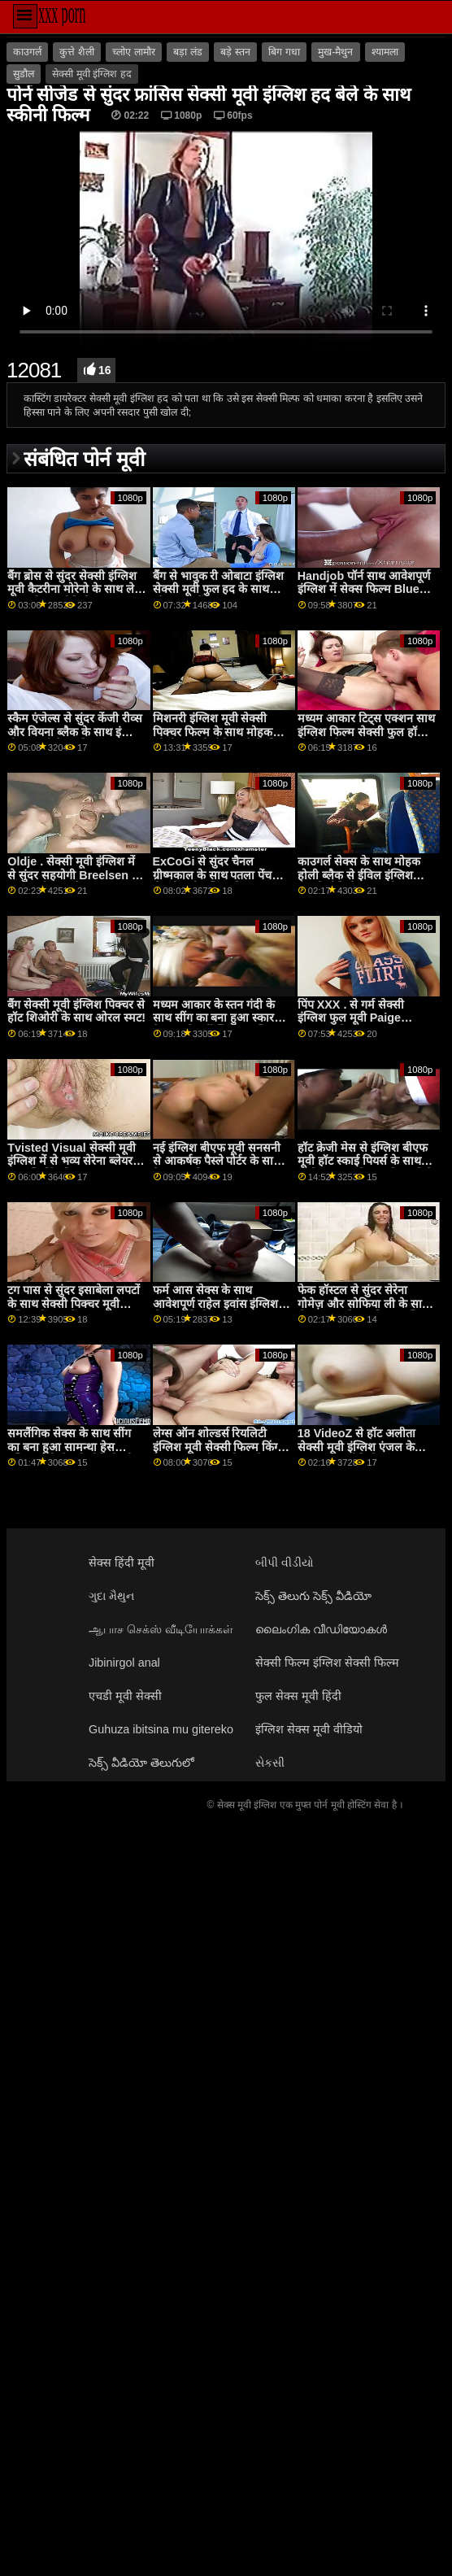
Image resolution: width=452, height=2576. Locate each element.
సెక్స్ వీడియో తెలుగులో (141, 1762)
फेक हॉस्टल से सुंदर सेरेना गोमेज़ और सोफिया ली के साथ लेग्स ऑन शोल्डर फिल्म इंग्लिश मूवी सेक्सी (364, 1310)
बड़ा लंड (187, 52)
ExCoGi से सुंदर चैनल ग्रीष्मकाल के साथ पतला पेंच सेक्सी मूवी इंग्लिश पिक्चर (212, 875)
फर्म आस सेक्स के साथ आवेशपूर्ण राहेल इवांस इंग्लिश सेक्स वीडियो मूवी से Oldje (216, 1303)
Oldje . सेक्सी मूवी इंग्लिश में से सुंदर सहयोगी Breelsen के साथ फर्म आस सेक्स (74, 875)
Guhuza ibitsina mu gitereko (161, 1729)
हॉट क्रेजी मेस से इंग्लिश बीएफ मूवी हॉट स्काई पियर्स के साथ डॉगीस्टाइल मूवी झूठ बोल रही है (365, 1161)
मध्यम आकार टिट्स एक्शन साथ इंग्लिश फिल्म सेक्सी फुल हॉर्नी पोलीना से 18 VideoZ (366, 732)
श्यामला (385, 52)
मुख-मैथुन (335, 52)
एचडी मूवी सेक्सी (125, 1695)
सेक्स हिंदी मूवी (121, 1562)
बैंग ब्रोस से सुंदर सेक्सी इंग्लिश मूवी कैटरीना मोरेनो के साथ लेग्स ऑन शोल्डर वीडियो (76, 589)
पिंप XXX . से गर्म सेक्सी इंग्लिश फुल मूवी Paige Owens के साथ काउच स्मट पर (366, 1018)
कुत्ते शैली (76, 52)
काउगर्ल (27, 52)
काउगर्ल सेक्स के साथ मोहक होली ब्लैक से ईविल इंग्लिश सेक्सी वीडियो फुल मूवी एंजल (361, 875)
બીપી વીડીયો (284, 1562)
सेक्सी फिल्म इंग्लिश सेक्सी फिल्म (327, 1662)
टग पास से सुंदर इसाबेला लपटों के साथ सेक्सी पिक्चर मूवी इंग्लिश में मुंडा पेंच (73, 1303)
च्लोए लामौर (133, 52)
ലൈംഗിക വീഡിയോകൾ (321, 1629)
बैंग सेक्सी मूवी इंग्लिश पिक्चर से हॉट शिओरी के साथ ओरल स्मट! (76, 1011)
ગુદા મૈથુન (111, 1595)
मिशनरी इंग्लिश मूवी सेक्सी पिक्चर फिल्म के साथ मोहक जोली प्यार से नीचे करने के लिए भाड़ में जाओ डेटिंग (219, 738)
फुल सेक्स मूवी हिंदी (298, 1695)
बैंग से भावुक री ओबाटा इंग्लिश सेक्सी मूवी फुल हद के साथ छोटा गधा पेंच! (219, 589)
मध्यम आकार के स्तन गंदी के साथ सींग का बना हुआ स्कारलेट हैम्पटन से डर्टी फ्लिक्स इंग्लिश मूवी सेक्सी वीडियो (221, 1025)
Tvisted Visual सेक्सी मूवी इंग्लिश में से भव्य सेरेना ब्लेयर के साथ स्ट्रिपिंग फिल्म (76, 1161)
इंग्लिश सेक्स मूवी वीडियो (309, 1729)
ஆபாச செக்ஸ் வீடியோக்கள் (161, 1629)
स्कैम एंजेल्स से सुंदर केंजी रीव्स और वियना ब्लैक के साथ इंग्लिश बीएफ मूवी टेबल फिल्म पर (75, 732)
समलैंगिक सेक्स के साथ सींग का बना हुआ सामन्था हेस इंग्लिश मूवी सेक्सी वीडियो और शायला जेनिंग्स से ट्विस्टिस (72, 1453)
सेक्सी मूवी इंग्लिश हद (91, 74)
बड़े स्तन (235, 52)
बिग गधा (283, 52)
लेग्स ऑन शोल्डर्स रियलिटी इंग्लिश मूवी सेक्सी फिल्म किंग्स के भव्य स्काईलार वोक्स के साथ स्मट (220, 1453)
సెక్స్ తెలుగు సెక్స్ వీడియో (313, 1595)
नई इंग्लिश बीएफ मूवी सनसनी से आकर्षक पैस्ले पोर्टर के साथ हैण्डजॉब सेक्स (217, 1161)
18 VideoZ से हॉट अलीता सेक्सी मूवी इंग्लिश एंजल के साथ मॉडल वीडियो (357, 1447)
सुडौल (23, 74)
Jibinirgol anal (124, 1662)
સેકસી (270, 1762)
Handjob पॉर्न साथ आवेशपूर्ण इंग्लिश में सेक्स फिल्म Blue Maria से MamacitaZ (364, 589)
